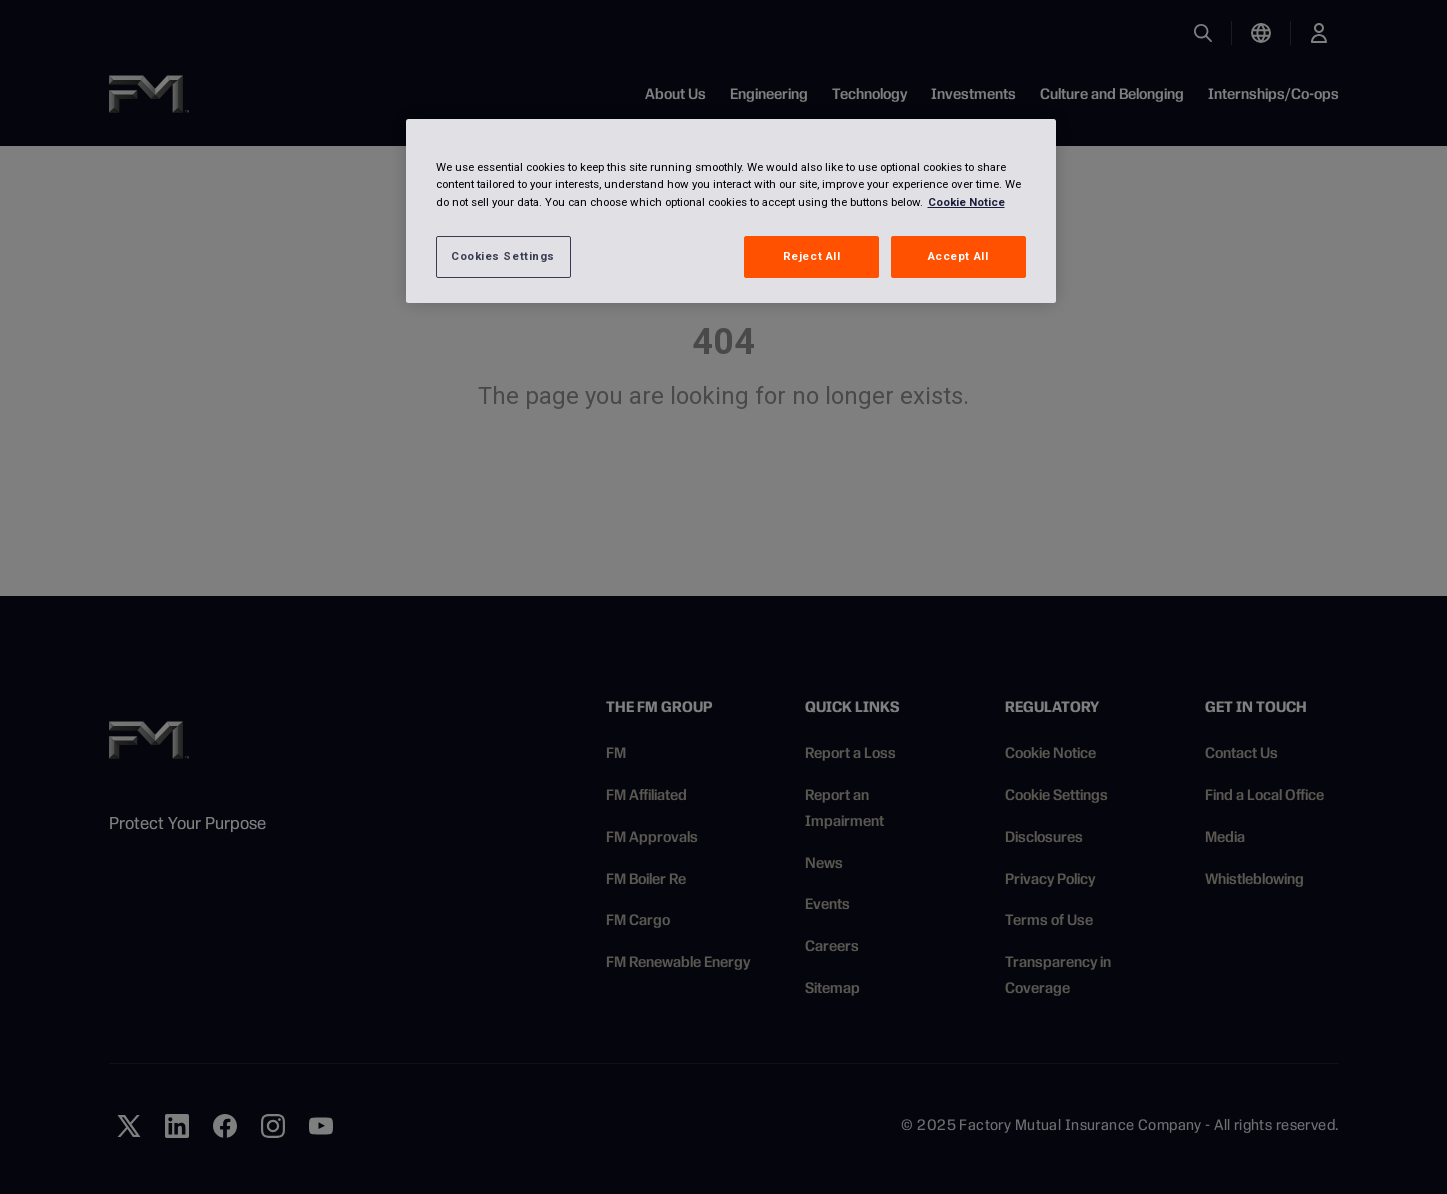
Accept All (958, 256)
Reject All (812, 256)
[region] (731, 210)
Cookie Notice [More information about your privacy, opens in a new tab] (966, 202)
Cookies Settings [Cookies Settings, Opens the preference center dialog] (503, 256)
